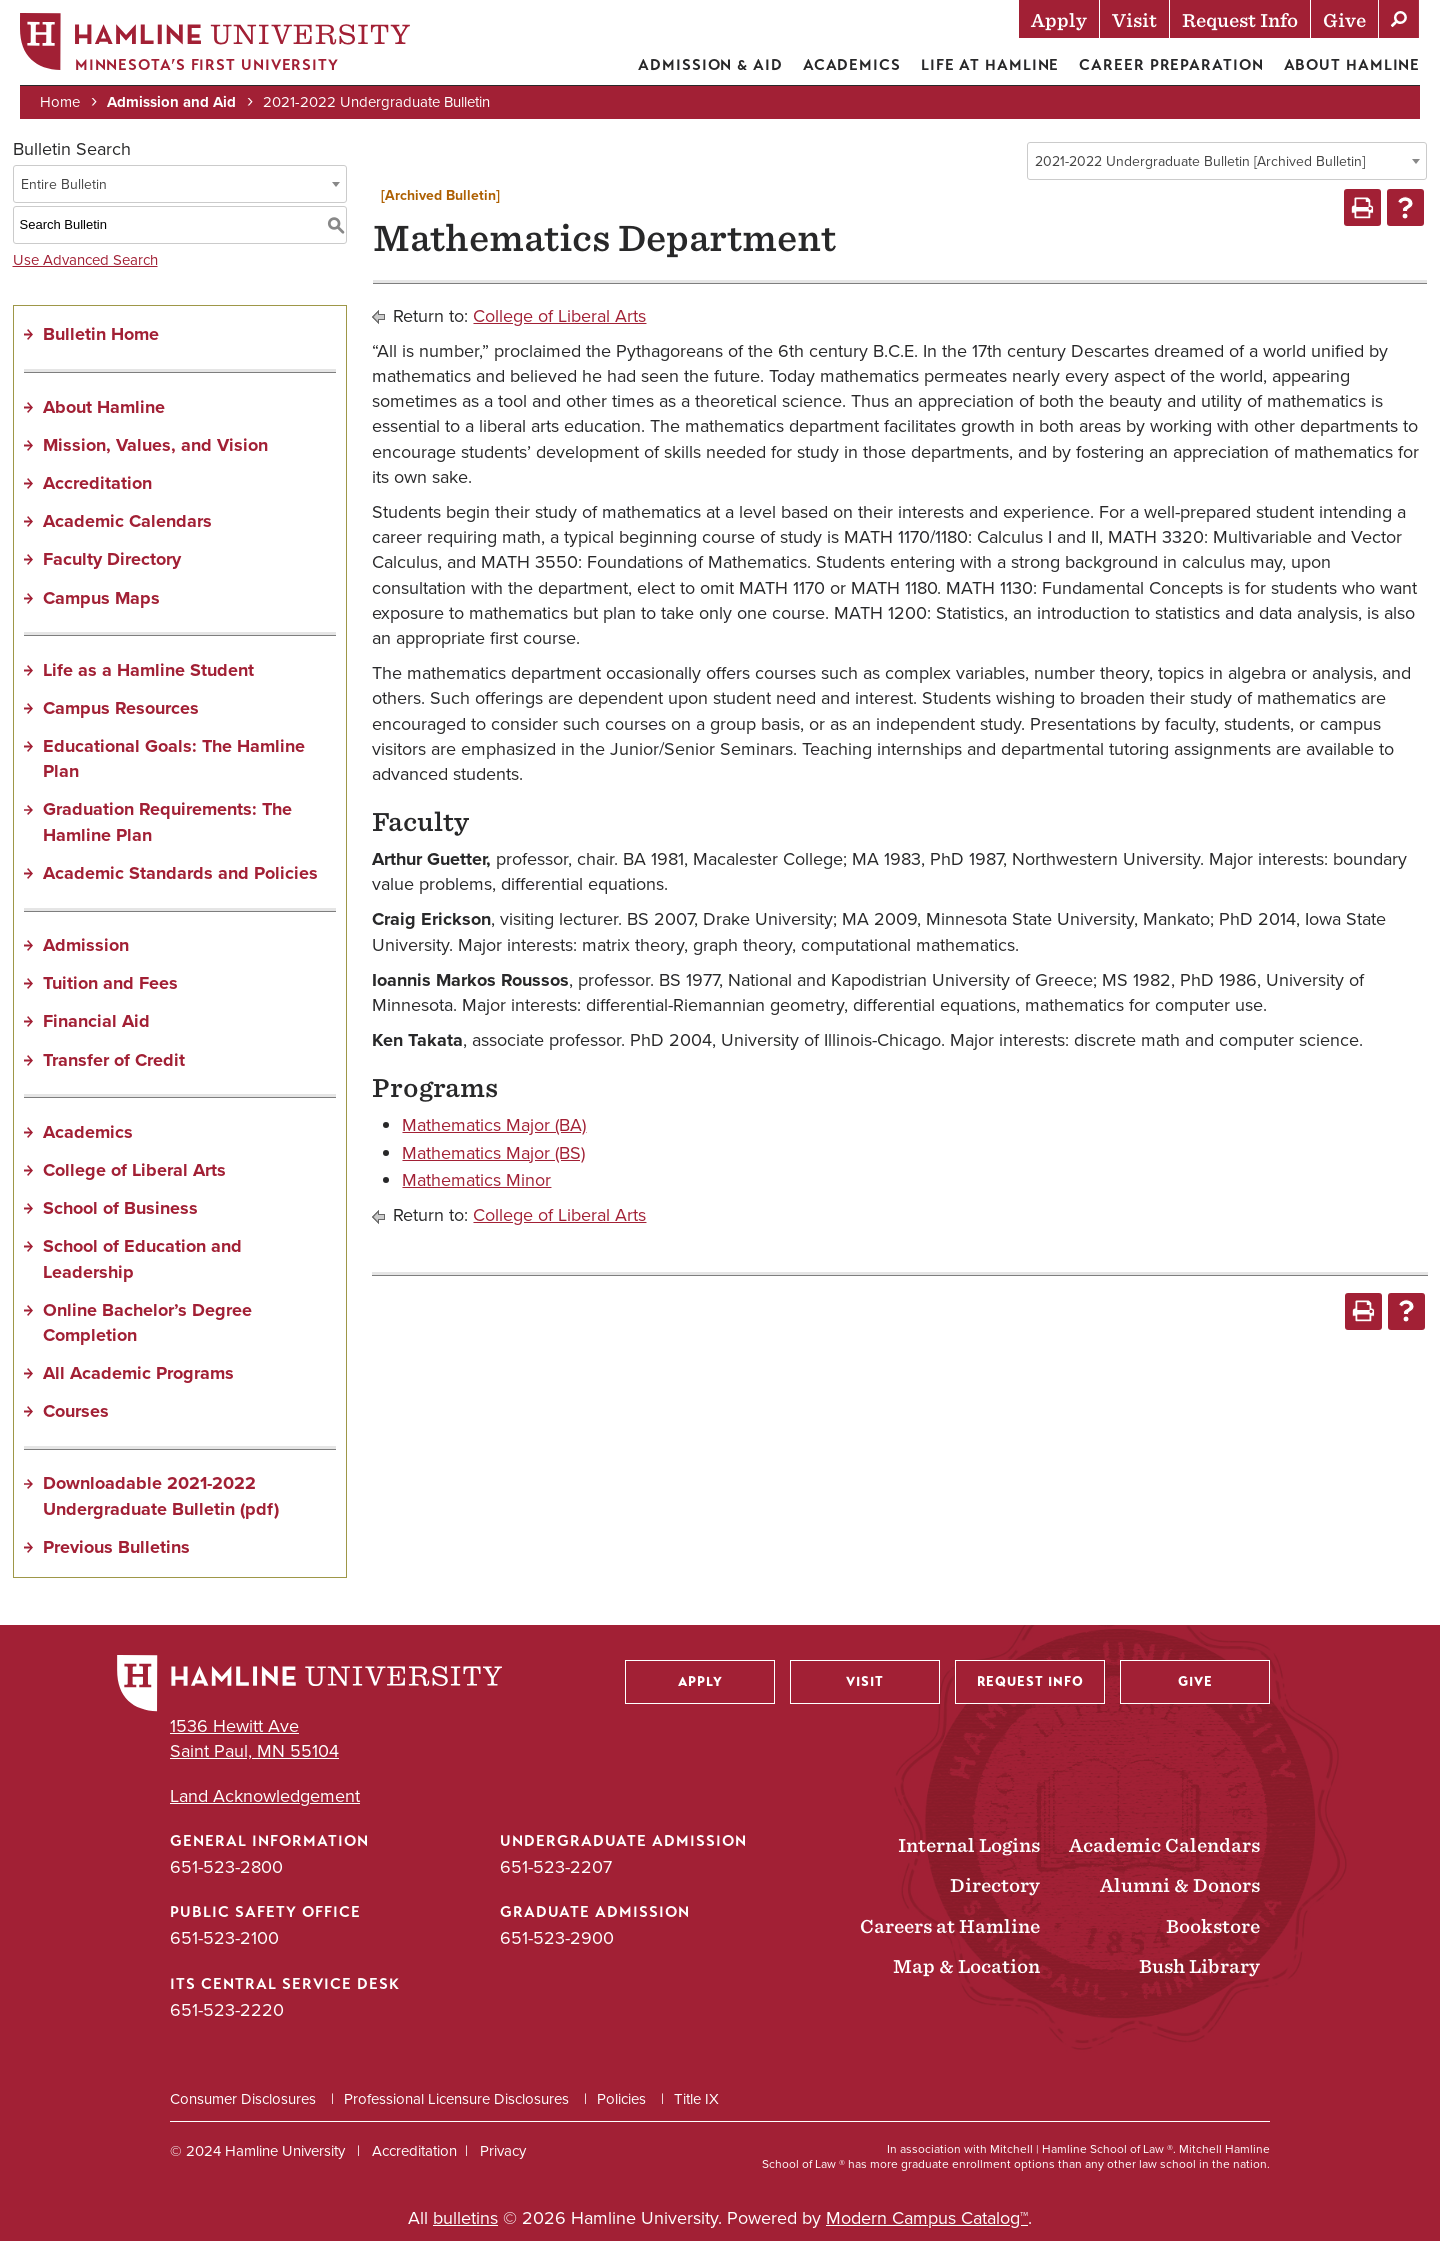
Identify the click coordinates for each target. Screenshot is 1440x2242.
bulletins (465, 2219)
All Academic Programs (138, 1374)
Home (60, 102)
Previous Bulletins (116, 1548)
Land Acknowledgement (265, 1797)
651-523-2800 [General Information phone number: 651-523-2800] (226, 1868)
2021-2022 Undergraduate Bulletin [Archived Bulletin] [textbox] (1200, 162)
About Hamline (1351, 65)
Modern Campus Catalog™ (927, 2219)
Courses (76, 1412)
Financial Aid (96, 1022)
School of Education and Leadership (142, 1259)
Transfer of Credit (114, 1060)
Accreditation (97, 484)
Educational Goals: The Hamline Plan (174, 759)
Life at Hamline (990, 65)
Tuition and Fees (110, 984)
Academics (851, 65)
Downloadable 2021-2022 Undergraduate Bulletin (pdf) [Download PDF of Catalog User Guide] (161, 1496)
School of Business (120, 1209)
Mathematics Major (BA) (494, 1126)
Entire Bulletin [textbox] (64, 184)
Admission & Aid (710, 65)
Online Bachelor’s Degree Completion (147, 1322)
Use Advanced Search (85, 260)
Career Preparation (1171, 65)
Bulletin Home (101, 335)
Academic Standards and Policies (180, 874)
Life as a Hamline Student (148, 670)
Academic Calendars (127, 522)
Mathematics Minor (476, 1180)
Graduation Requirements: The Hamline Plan (167, 822)
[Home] (215, 46)
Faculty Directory (112, 560)
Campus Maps (101, 598)
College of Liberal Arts (134, 1171)
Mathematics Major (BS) (493, 1153)
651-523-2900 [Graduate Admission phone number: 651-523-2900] (557, 1939)
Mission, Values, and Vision (155, 445)
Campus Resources (121, 709)
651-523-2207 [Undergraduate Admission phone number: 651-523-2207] (556, 1868)
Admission (86, 946)
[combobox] (1227, 162)
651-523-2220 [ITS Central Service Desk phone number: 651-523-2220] (227, 2010)
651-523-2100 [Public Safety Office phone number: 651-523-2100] (224, 1939)
